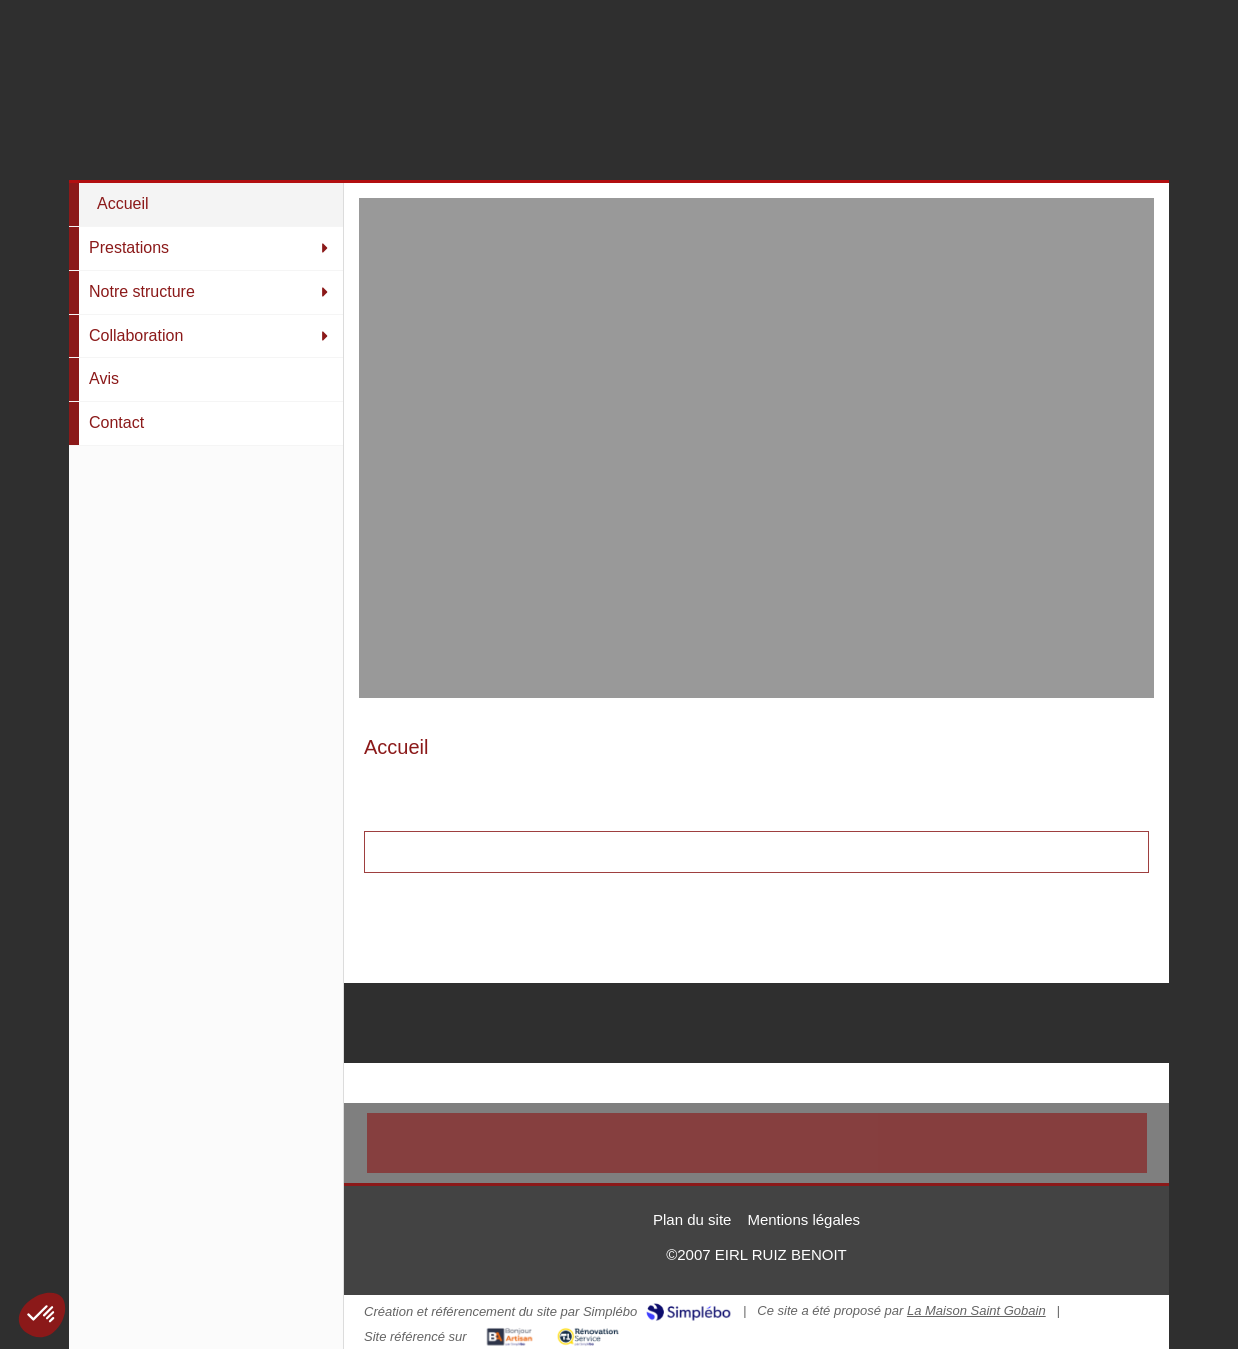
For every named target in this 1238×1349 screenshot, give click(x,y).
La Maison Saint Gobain (976, 1310)
